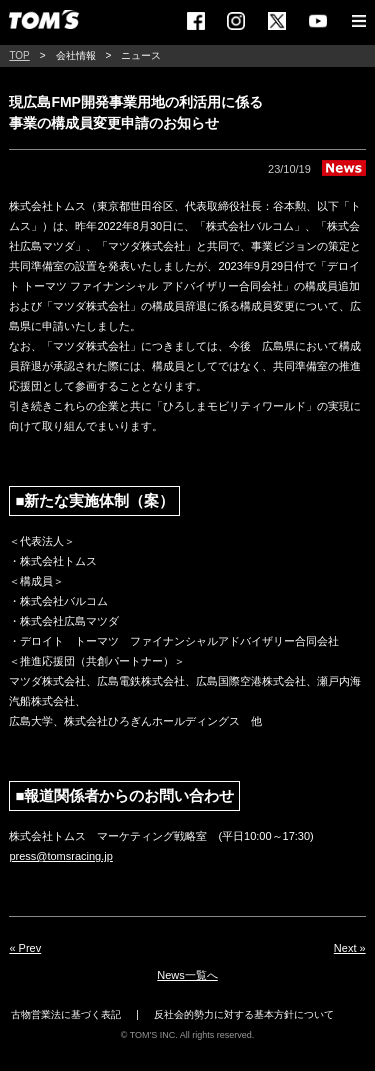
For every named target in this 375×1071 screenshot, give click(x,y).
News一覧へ (187, 975)
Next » (350, 948)
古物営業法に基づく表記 (66, 1014)
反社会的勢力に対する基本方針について (244, 1014)
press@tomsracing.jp (60, 856)
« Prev (25, 948)
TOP (19, 55)
